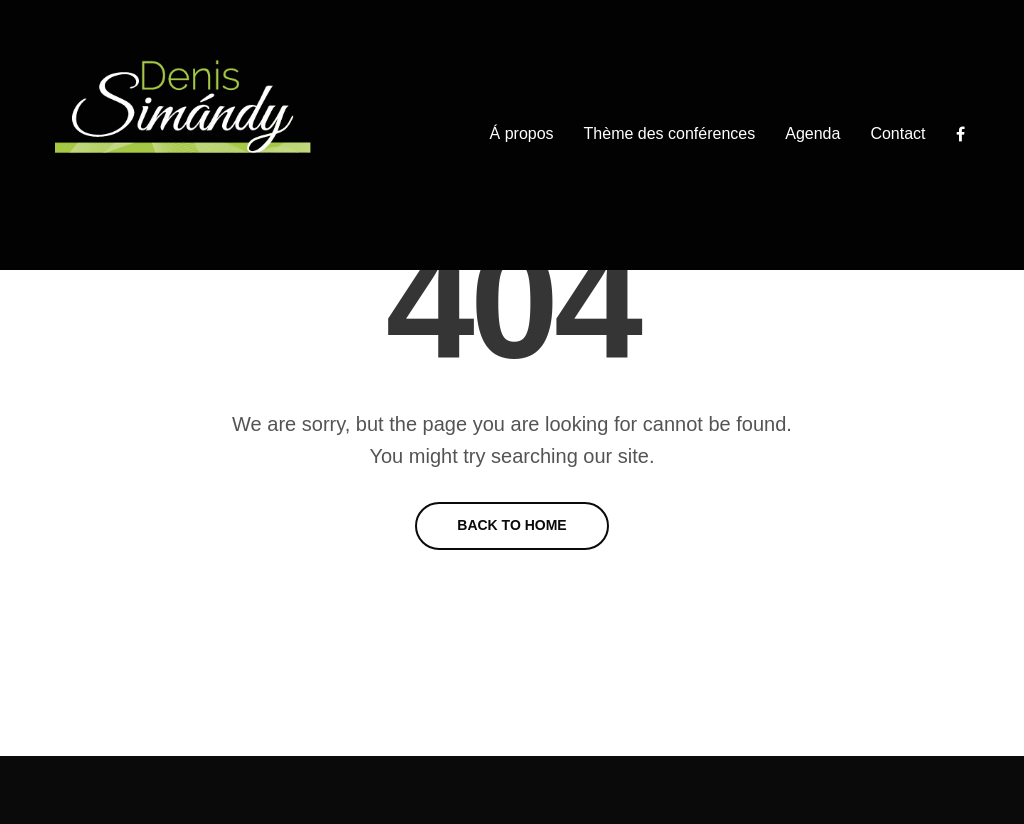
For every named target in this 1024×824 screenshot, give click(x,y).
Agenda (812, 133)
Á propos (522, 133)
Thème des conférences (670, 133)
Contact (897, 133)
